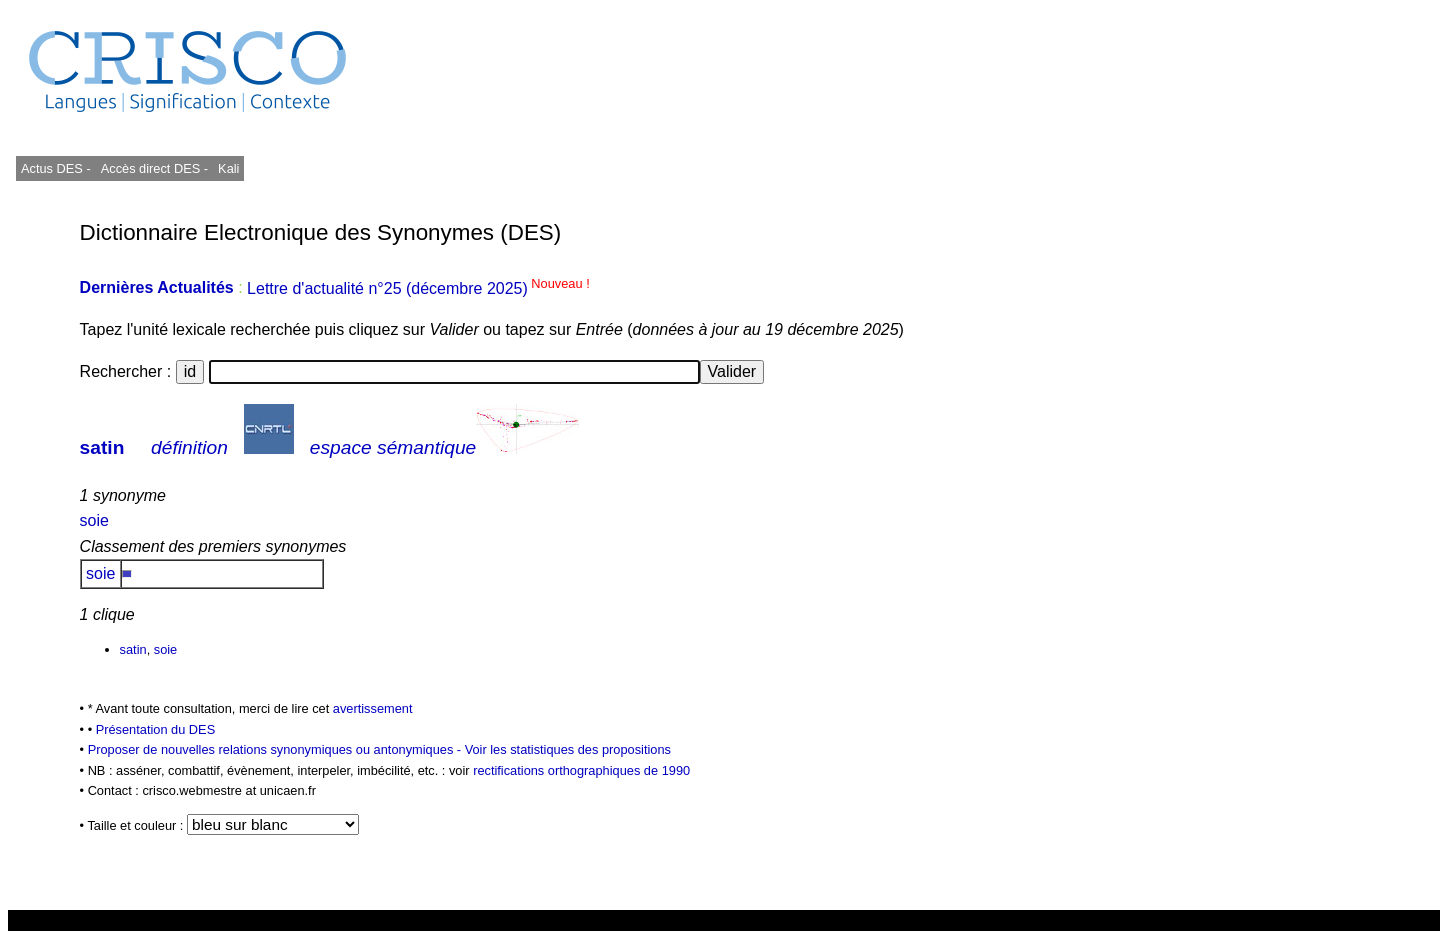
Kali (228, 168)
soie (94, 520)
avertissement (373, 708)
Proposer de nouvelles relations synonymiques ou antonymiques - (276, 749)
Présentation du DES (156, 729)
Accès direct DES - (154, 168)
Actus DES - (56, 168)
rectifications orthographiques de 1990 (581, 770)
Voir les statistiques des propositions (568, 749)
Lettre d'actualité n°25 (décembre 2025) (418, 288)
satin (102, 447)
